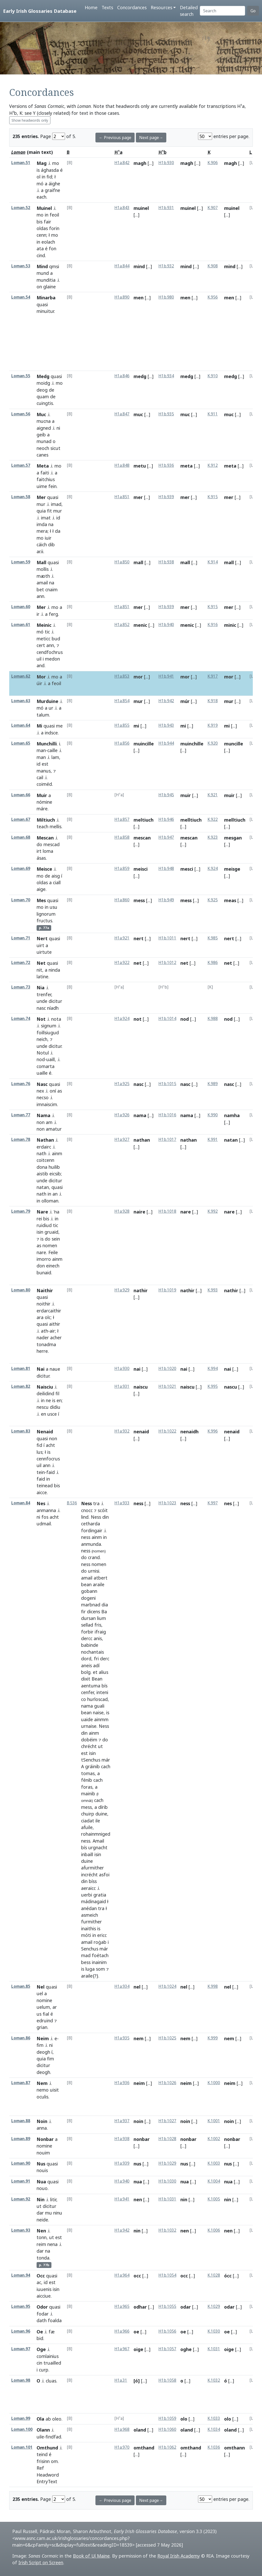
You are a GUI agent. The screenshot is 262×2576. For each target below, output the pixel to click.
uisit (54, 2090)
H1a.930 (121, 1368)
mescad (51, 844)
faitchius (46, 479)
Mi (39, 726)
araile (98, 1584)
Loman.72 (20, 962)
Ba (104, 1611)
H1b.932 (166, 266)
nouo (42, 2188)
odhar (140, 2307)
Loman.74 (20, 1018)
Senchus (89, 1949)
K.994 (213, 1368)
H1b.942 (166, 700)
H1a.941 (121, 2199)
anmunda (91, 1544)
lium (101, 1618)
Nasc (42, 1084)
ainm (57, 1153)
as (59, 1091)
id (58, 518)
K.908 (213, 266)
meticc (43, 639)
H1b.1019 (167, 1290)
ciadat (87, 1821)
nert (139, 938)
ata (40, 248)
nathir (141, 1290)
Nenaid (45, 1431)
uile (40, 2437)
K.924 (213, 868)
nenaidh (189, 1431)
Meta (43, 466)
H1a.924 (121, 1018)
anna (42, 2128)
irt (39, 851)
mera (42, 531)
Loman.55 (20, 376)
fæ (52, 2332)
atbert (100, 1578)
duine (101, 1814)
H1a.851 (121, 497)
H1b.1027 (167, 2121)
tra (96, 1503)
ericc (102, 1935)
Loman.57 (20, 465)
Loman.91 (20, 2181)
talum (43, 715)
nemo (43, 2090)
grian (42, 2027)
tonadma (46, 1344)
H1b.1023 (167, 1503)
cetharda (90, 1523)
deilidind (45, 1393)
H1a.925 (121, 1083)
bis (39, 222)
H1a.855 (121, 725)
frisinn (43, 2461)
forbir (87, 1632)
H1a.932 (121, 1431)
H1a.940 (121, 2181)
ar (38, 551)
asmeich (89, 1915)
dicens (93, 1611)
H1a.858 (121, 837)
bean (86, 1584)
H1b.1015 (167, 1083)
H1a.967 (121, 2349)
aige (41, 889)
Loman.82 (20, 1386)
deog (42, 390)
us (39, 2014)
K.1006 (214, 2230)
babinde (89, 1645)
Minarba (46, 297)
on (39, 286)
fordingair (91, 1530)
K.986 (213, 962)
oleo (56, 2419)
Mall (41, 562)
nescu (43, 1407)
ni (58, 428)
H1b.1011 (167, 938)
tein (41, 1472)
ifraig (100, 1632)
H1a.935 (121, 2038)
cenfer (87, 1692)
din (105, 1517)
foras (86, 1787)
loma (48, 851)
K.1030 (214, 2331)
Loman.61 (20, 624)
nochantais (92, 1652)
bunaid (44, 1272)
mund (43, 273)
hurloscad (97, 1699)
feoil (54, 215)
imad (56, 504)
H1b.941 (166, 676)
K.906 (213, 162)
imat (46, 518)
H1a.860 (121, 900)
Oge (41, 2349)
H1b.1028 (167, 2138)
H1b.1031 (167, 2199)
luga (90, 1969)
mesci (186, 869)
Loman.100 (21, 2429)
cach (105, 1766)
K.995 (213, 1386)
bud (56, 639)
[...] (151, 163)
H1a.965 (121, 2306)
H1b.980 (166, 297)
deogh (43, 2052)
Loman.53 (20, 266)
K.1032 (214, 2380)
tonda (43, 2258)
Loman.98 (20, 2380)
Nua (41, 2181)
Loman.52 (20, 207)
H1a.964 (121, 2275)
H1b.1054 (167, 2275)
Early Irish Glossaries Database (40, 11)
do (39, 844)
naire (139, 1212)
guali (99, 1706)
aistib (42, 1174)
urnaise (88, 1726)
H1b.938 (166, 562)
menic (140, 625)
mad (86, 1955)
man (41, 750)
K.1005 (214, 2199)
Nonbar (45, 2139)
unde (42, 1001)
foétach (100, 1955)
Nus (41, 2164)
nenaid (141, 1431)
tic (47, 632)
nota (56, 1019)
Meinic (44, 625)
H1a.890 (121, 297)
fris (97, 1625)
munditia (46, 280)
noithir (43, 1304)
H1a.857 (121, 819)
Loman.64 (20, 725)
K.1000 (214, 2082)
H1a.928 (121, 1211)
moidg (43, 383)
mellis (55, 826)
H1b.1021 (167, 1386)
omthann (234, 2448)
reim (41, 2244)
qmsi (54, 266)
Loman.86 (20, 2038)
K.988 (213, 1018)
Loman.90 (20, 2163)
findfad (53, 2437)
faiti (44, 473)
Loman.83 (20, 1431)
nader (43, 1337)
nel (137, 1987)
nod (41, 1059)
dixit (85, 1679)
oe (136, 2332)
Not (41, 1019)
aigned (44, 428)
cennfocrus (48, 1459)
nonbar (142, 2139)
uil (39, 659)
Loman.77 (20, 1115)
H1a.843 (121, 207)
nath (41, 1153)
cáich (42, 544)
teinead (45, 1485)
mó (40, 183)
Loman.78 (20, 1139)
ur (51, 708)
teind (42, 2454)
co (83, 1699)
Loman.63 (20, 700)
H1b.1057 (167, 2349)
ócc (228, 2276)
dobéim (89, 1740)
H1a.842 (121, 162)
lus (39, 1452)
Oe (40, 2332)
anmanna (46, 1510)
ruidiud (44, 1225)
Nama (43, 1115)
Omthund (47, 2448)
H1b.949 (166, 900)
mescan (142, 838)
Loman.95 (20, 2306)
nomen (49, 1245)
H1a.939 (121, 2163)
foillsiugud (48, 1032)
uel (40, 1993)
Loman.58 (20, 497)
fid (49, 177)
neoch (43, 448)
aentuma (90, 1686)
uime (42, 486)
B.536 (72, 1503)
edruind (45, 2020)
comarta (45, 1066)
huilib (54, 1167)
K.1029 (214, 2306)
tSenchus (90, 1760)
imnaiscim (47, 1104)
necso (43, 1097)
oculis (42, 2097)
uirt (40, 945)
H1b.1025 (167, 2038)
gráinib (92, 1766)
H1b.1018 (167, 1211)
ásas (41, 858)
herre (42, 1351)
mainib (88, 1793)
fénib (86, 1780)
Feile (53, 1252)
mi (136, 726)
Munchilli (47, 744)
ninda (54, 970)
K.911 (213, 414)
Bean (97, 1679)
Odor (42, 2307)
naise (98, 1712)
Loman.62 (20, 676)
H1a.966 (121, 2331)
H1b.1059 (167, 2418)
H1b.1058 (167, 2380)
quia (41, 511)
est (45, 764)
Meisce (44, 869)
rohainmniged (95, 1834)
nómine (44, 802)
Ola (40, 2419)
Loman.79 (20, 1211)
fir (83, 1611)
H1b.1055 (167, 2306)
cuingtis (45, 403)
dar (40, 2213)
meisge (232, 869)
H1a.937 (121, 2121)
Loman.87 (20, 2082)
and (41, 665)
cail (40, 777)
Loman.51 (20, 162)
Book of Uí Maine (91, 2556)
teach (42, 826)
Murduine (47, 701)
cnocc (87, 1510)
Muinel (44, 208)
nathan (142, 1140)
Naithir (45, 1290)
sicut (55, 448)
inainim (99, 1962)
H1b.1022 (167, 1431)
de (51, 390)
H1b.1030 (167, 2181)
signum (48, 1026)
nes (228, 1503)
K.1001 (214, 2121)
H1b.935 (166, 414)
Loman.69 (20, 868)
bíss (93, 1881)
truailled (52, 2363)
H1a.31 (120, 2380)
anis (98, 1638)
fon (52, 248)
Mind (42, 266)
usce (52, 1414)
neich (42, 1039)
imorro (44, 1259)
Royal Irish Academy (178, 2556)
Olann (43, 2430)
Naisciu (45, 1387)
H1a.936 (121, 2082)
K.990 (213, 1115)
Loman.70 (20, 900)
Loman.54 (20, 297)
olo (183, 2419)
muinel (141, 208)
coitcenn (45, 1160)
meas (230, 900)
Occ (41, 2276)
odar (185, 2307)
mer (138, 497)
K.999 (213, 2038)
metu (140, 466)
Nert (42, 938)
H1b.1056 (167, 2331)
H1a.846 (121, 376)
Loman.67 (20, 819)
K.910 (213, 376)
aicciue (44, 2296)
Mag (42, 163)
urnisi (93, 1571)
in (43, 177)
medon (52, 659)
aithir (54, 1324)
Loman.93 (20, 2230)
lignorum (46, 914)
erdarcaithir (49, 1311)
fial (46, 2014)
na (50, 524)
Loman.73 (20, 987)
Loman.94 (20, 2275)
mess (139, 900)
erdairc (44, 1147)
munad (44, 441)
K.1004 (214, 2181)
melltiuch (191, 820)
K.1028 (214, 2275)
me (59, 726)
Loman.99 (20, 2418)
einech (52, 1266)
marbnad (90, 1605)
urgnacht (97, 1847)
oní (53, 1091)
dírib (103, 1807)
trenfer (44, 994)
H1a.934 (121, 1986)
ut (100, 1746)
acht (50, 1445)
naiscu (141, 1387)
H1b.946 (166, 819)
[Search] (222, 11)
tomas (88, 1773)
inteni (102, 1692)
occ (137, 2276)
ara (40, 1317)
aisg (55, 876)
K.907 (213, 207)
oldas (42, 228)
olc (48, 1317)
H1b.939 (166, 497)
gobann (89, 1591)
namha (232, 1115)
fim (40, 2045)
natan (43, 1187)
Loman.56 (20, 414)
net (137, 963)
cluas (51, 2381)
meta (186, 466)
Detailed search (189, 10)
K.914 (213, 562)
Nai (41, 1369)
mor (138, 677)
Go (253, 11)
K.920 (213, 743)
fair (47, 222)
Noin (42, 2121)
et (95, 1672)
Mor (41, 677)
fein (52, 486)
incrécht (89, 1874)
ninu (57, 2213)
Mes (41, 900)
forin (54, 228)
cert (41, 645)
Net (41, 963)
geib (41, 435)
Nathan (45, 1140)
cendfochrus (50, 652)
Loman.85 (20, 1986)
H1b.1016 (167, 1115)
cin (39, 2363)
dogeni (88, 1598)
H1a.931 (121, 1386)
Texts (107, 7)
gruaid (51, 1232)
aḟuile (87, 1827)
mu (48, 2213)
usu (53, 907)
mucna (44, 421)
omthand (144, 2448)
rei (39, 1219)
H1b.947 (166, 837)
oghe (186, 2349)
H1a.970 (121, 2447)
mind (139, 266)
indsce (51, 733)
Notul (43, 1053)
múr (185, 701)
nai (137, 1369)
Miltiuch (46, 820)
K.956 (213, 297)
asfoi (104, 1874)
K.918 (213, 700)
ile (97, 1821)
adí (96, 1665)
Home (91, 7)
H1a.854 (121, 700)
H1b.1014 (167, 1018)
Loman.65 (20, 743)
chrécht (89, 1746)
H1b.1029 (167, 2163)
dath (42, 2320)
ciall (57, 882)
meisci (141, 869)
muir (185, 795)
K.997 (213, 1503)
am (49, 1122)
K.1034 (214, 2429)
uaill (50, 1059)
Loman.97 (20, 2349)
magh (140, 163)
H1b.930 (166, 162)
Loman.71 (20, 938)
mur (41, 504)
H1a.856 (121, 743)
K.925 (213, 900)
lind (85, 1517)
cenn (41, 235)
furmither (91, 1922)
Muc (41, 414)
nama (140, 1115)
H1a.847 (121, 414)
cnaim (51, 589)
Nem (42, 2083)
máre (42, 808)
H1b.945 (166, 795)
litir (53, 2199)
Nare (42, 1212)
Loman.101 (21, 2447)
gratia (99, 1895)
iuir (48, 538)
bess (86, 1962)
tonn (42, 2237)
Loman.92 (20, 2199)
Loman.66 (20, 795)
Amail (98, 1841)
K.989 (213, 1083)
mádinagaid (93, 1901)
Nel (41, 1987)
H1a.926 (121, 1115)
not (137, 1019)
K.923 (213, 837)
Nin (41, 2199)
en (59, 1400)
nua (138, 2181)
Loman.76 (20, 1083)
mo (55, 163)
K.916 (213, 624)
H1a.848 (121, 465)
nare (41, 1252)
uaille (42, 1073)
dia (105, 1605)
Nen (41, 2231)
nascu (230, 1387)
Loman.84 (20, 1503)
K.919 (213, 725)
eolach (48, 242)
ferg (53, 614)
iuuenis (44, 2289)
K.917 (213, 676)
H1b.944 (166, 743)
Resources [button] (161, 7)
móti (86, 1935)
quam (43, 396)
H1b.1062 (167, 2447)
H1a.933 (121, 1503)
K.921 (213, 795)
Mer (41, 497)
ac (39, 2282)
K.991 (213, 1139)
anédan (89, 1908)
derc (104, 1658)
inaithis (88, 1928)
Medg (43, 376)
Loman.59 (20, 562)
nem (139, 2038)
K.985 (213, 938)
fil (57, 1393)
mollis (43, 569)
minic (230, 625)
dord (86, 1658)
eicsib (55, 1174)
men (139, 297)
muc (138, 414)
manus (44, 771)
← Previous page (115, 137)
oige (138, 2349)
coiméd (44, 784)
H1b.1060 (167, 2429)
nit (39, 970)
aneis (86, 1665)
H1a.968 (121, 2429)
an (55, 1194)
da (57, 531)
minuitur (45, 311)
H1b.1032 (167, 2230)
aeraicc (88, 1888)
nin (183, 2199)
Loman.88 (20, 2121)
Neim (43, 2038)
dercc (86, 1638)
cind (41, 255)
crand (94, 1557)
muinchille (191, 744)
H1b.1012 (167, 962)
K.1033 (214, 2418)
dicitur (55, 1001)
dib (51, 544)
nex (40, 1091)
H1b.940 (166, 624)
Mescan (45, 838)
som (100, 1969)
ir (38, 614)
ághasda (50, 170)
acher (56, 1337)
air (52, 1331)
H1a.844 (121, 266)
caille (52, 750)
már (106, 1760)
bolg (86, 1672)
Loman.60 (20, 606)
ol (38, 177)
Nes (41, 1503)
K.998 (213, 1986)
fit (49, 511)
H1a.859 (121, 868)
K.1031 (214, 2349)
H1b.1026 (167, 2082)
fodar (43, 2314)
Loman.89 (20, 2138)
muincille (144, 744)
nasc (41, 1008)
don (41, 1266)
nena (52, 2244)
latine (42, 976)
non (41, 1122)
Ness (86, 1503)
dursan (88, 1618)
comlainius (48, 2356)
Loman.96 (20, 2331)
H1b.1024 (167, 1986)
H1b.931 (166, 207)
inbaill (87, 1854)
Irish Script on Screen (40, 2562)
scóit (103, 1510)
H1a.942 (121, 2230)
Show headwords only (30, 120)
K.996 (213, 1431)
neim (139, 2083)
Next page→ (151, 137)
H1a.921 (121, 938)
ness (85, 1537)
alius (103, 1672)
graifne (52, 190)
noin (138, 2121)
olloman (49, 1201)
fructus (44, 920)
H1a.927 (121, 1139)
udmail (44, 1523)
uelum (43, 2007)
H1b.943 (166, 725)
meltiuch (144, 820)
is (38, 170)
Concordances (132, 7)
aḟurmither (92, 1868)
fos (44, 1517)
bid (40, 2338)
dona (42, 1167)
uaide (87, 1719)
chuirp (87, 1814)
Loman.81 (20, 1368)
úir (39, 683)
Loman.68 (20, 837)
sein (56, 1239)
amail (42, 583)
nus (137, 2164)
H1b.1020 (167, 1368)
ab (48, 2419)
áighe (54, 183)
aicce (42, 1492)
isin (40, 1232)
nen (138, 2199)
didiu (55, 1407)
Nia (41, 987)
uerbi (86, 1895)
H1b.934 (166, 376)
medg (140, 376)
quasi (42, 304)
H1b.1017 (167, 1139)
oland (140, 2430)
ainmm (101, 1719)
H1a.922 (121, 962)
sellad (87, 1625)
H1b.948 (166, 868)
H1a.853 (121, 676)
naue (55, 1369)
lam (55, 757)
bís (104, 1686)
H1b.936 (166, 465)
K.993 (213, 1290)
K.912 (213, 465)
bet (40, 589)
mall (138, 562)
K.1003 (214, 2163)
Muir (42, 795)
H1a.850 (121, 562)
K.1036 (214, 2447)
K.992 (213, 1211)
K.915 (213, 497)
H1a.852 (121, 624)
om (54, 2461)
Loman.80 (20, 1290)
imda (42, 524)
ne (48, 1400)
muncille (233, 744)
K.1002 (214, 2138)
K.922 (213, 819)
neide (42, 2220)
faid (50, 1472)
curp (43, 2370)
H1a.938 (121, 2138)
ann (40, 596)
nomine (44, 2000)
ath (44, 1331)
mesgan (233, 838)
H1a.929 (121, 1290)
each (41, 197)
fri (96, 1658)
